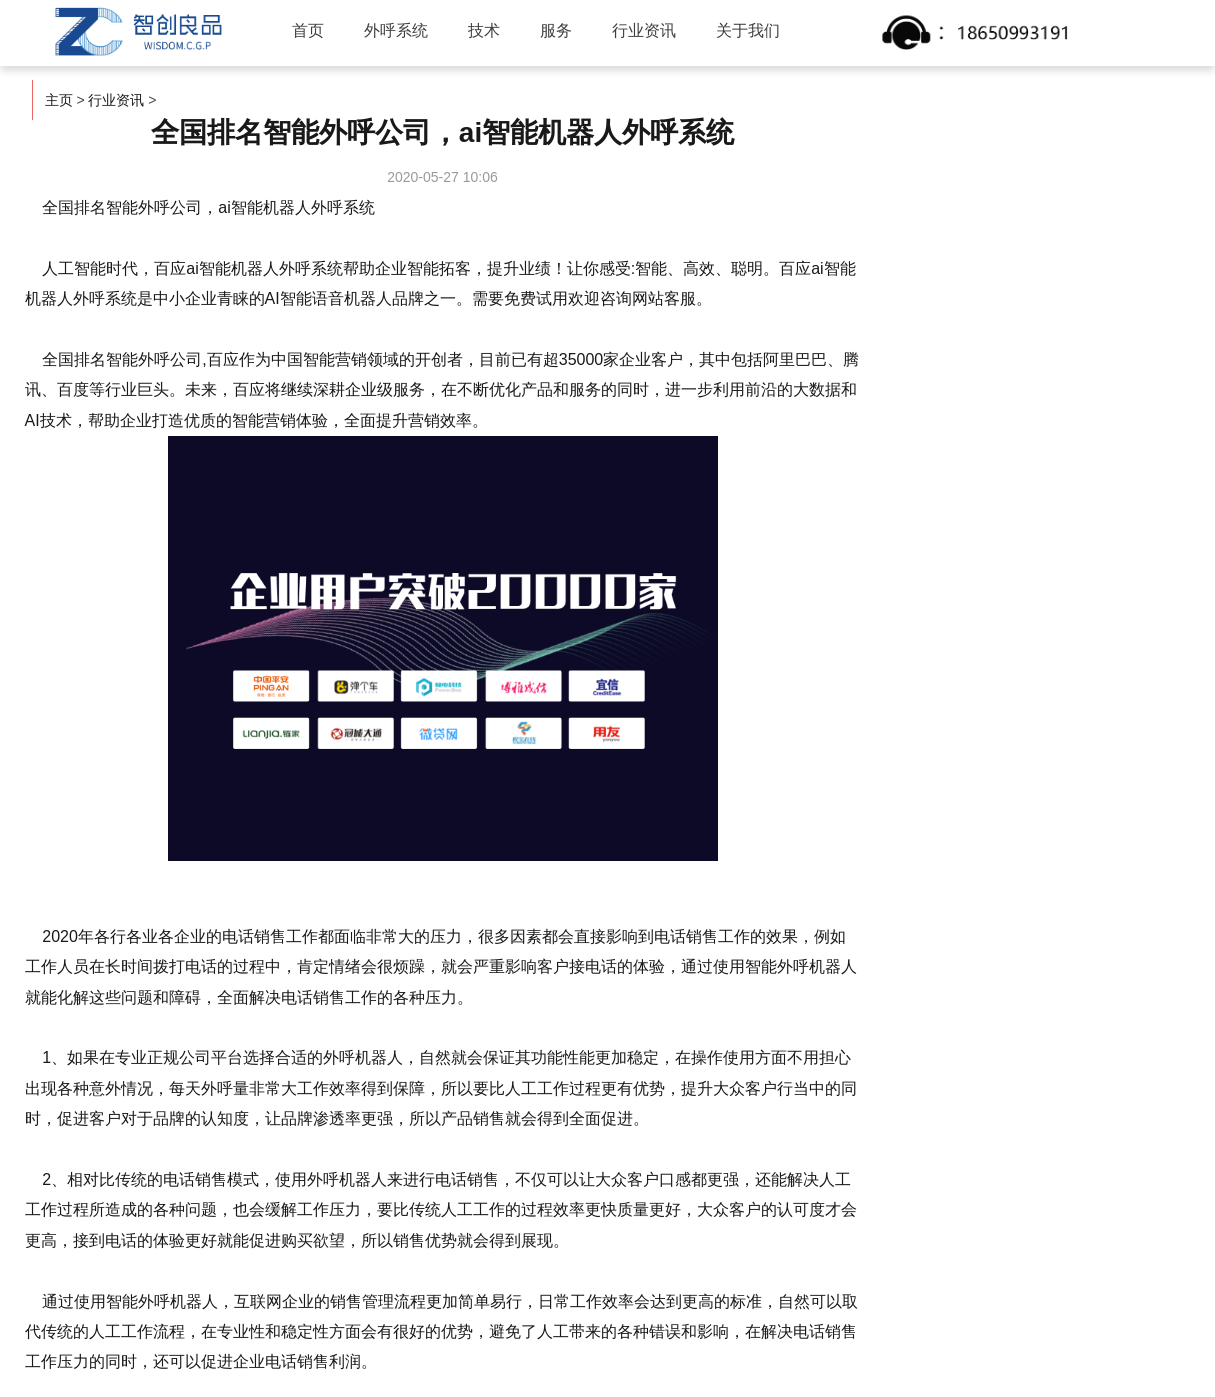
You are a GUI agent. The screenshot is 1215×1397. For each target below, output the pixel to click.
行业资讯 (644, 30)
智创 (136, 32)
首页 (308, 30)
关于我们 (748, 30)
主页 (59, 100)
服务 (556, 30)
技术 (484, 30)
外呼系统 (396, 30)
